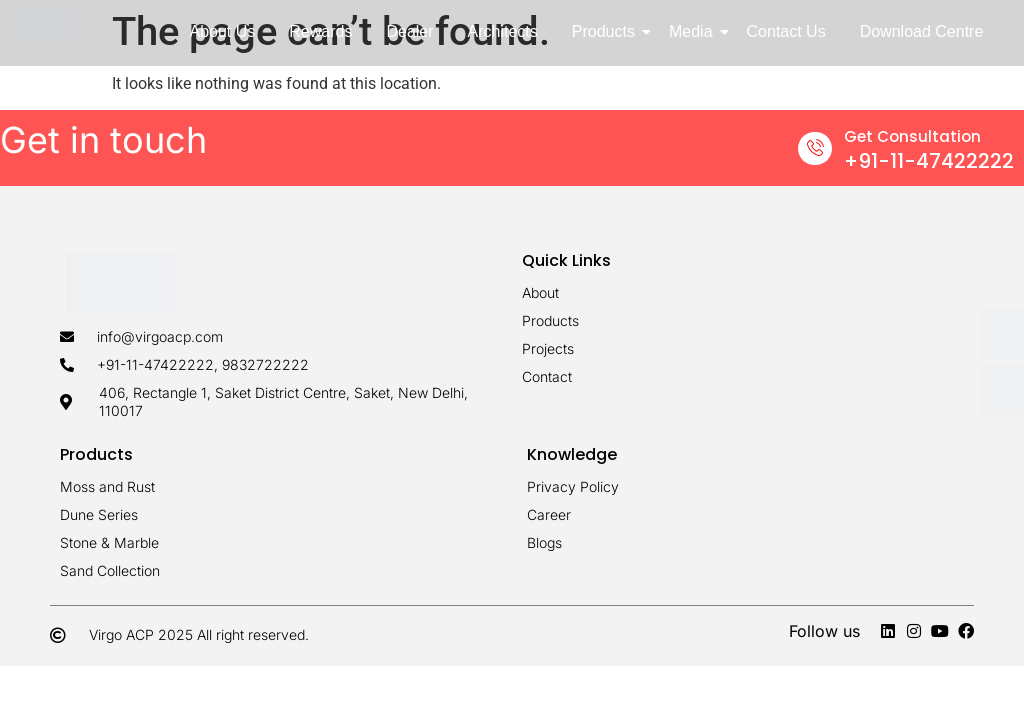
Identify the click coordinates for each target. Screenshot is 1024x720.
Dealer (409, 31)
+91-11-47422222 (929, 161)
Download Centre (922, 31)
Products (607, 31)
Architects (503, 31)
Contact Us (786, 31)
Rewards (320, 31)
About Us (222, 31)
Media (694, 31)
